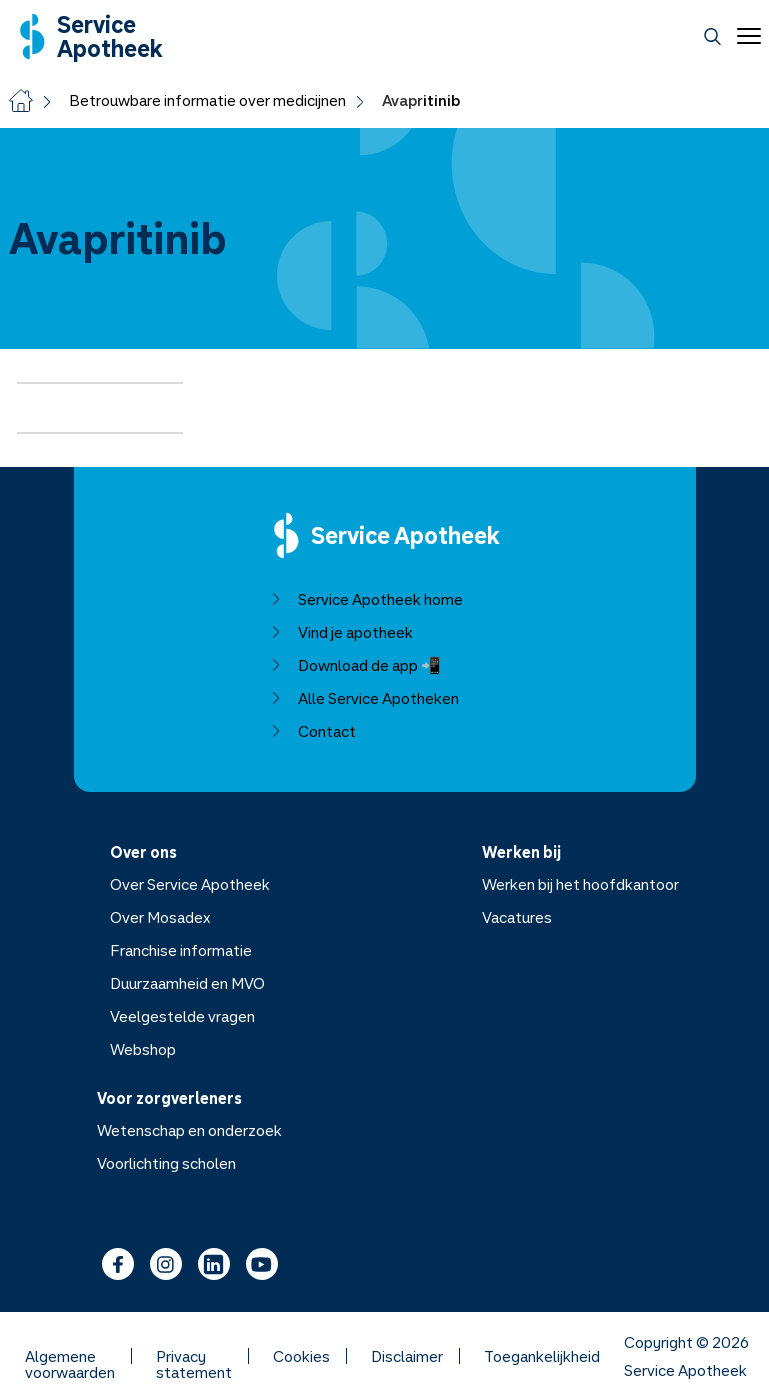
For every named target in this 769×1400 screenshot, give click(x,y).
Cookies (301, 1356)
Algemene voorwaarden (70, 1356)
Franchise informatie (180, 950)
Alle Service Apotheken (363, 698)
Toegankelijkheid (542, 1356)
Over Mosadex (159, 917)
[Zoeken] (712, 36)
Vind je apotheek (340, 632)
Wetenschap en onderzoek (189, 1130)
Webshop (142, 1049)
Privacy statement (194, 1356)
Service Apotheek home (365, 599)
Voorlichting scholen (166, 1163)
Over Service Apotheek (189, 884)
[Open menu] (745, 36)
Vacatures (517, 917)
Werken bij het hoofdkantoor (580, 884)
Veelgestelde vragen (181, 1016)
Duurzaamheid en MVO (186, 983)
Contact (312, 731)
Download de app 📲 (354, 665)
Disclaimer (407, 1356)
